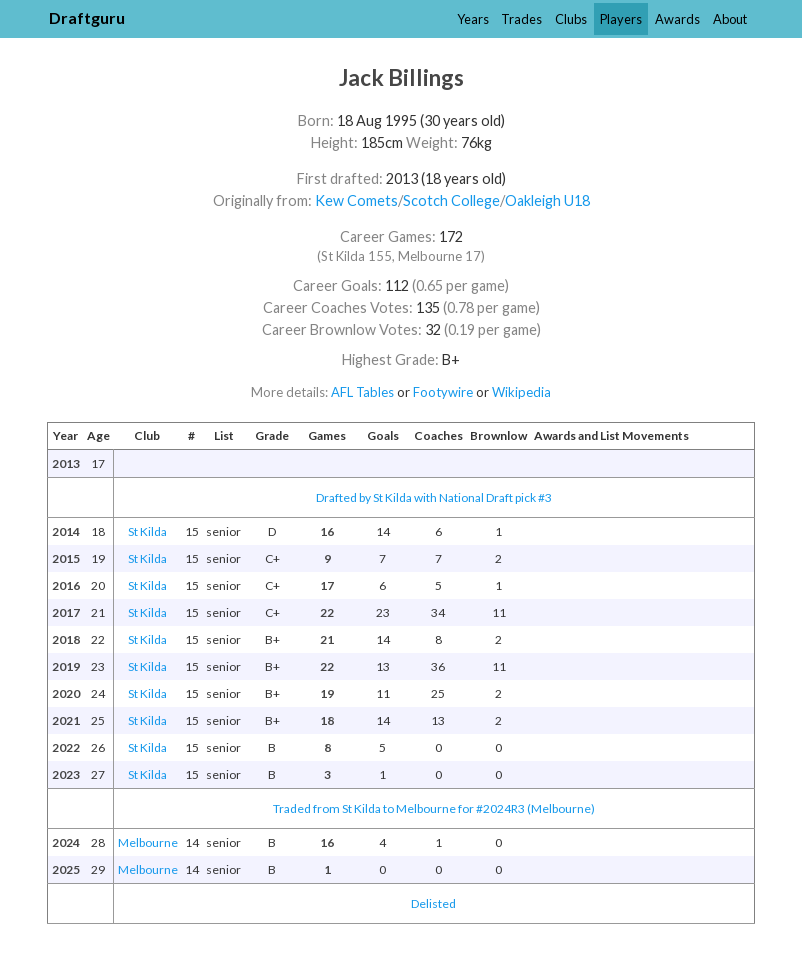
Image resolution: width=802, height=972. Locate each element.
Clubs (571, 19)
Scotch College (451, 200)
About (730, 19)
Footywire (443, 392)
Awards (677, 19)
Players (621, 19)
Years (473, 19)
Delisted (433, 903)
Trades (521, 19)
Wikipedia (521, 392)
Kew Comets (356, 200)
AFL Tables (362, 392)
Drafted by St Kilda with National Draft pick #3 (434, 497)
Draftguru (87, 17)
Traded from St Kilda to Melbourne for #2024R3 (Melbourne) (434, 808)
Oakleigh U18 (547, 200)
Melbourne (148, 842)
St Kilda (147, 531)
